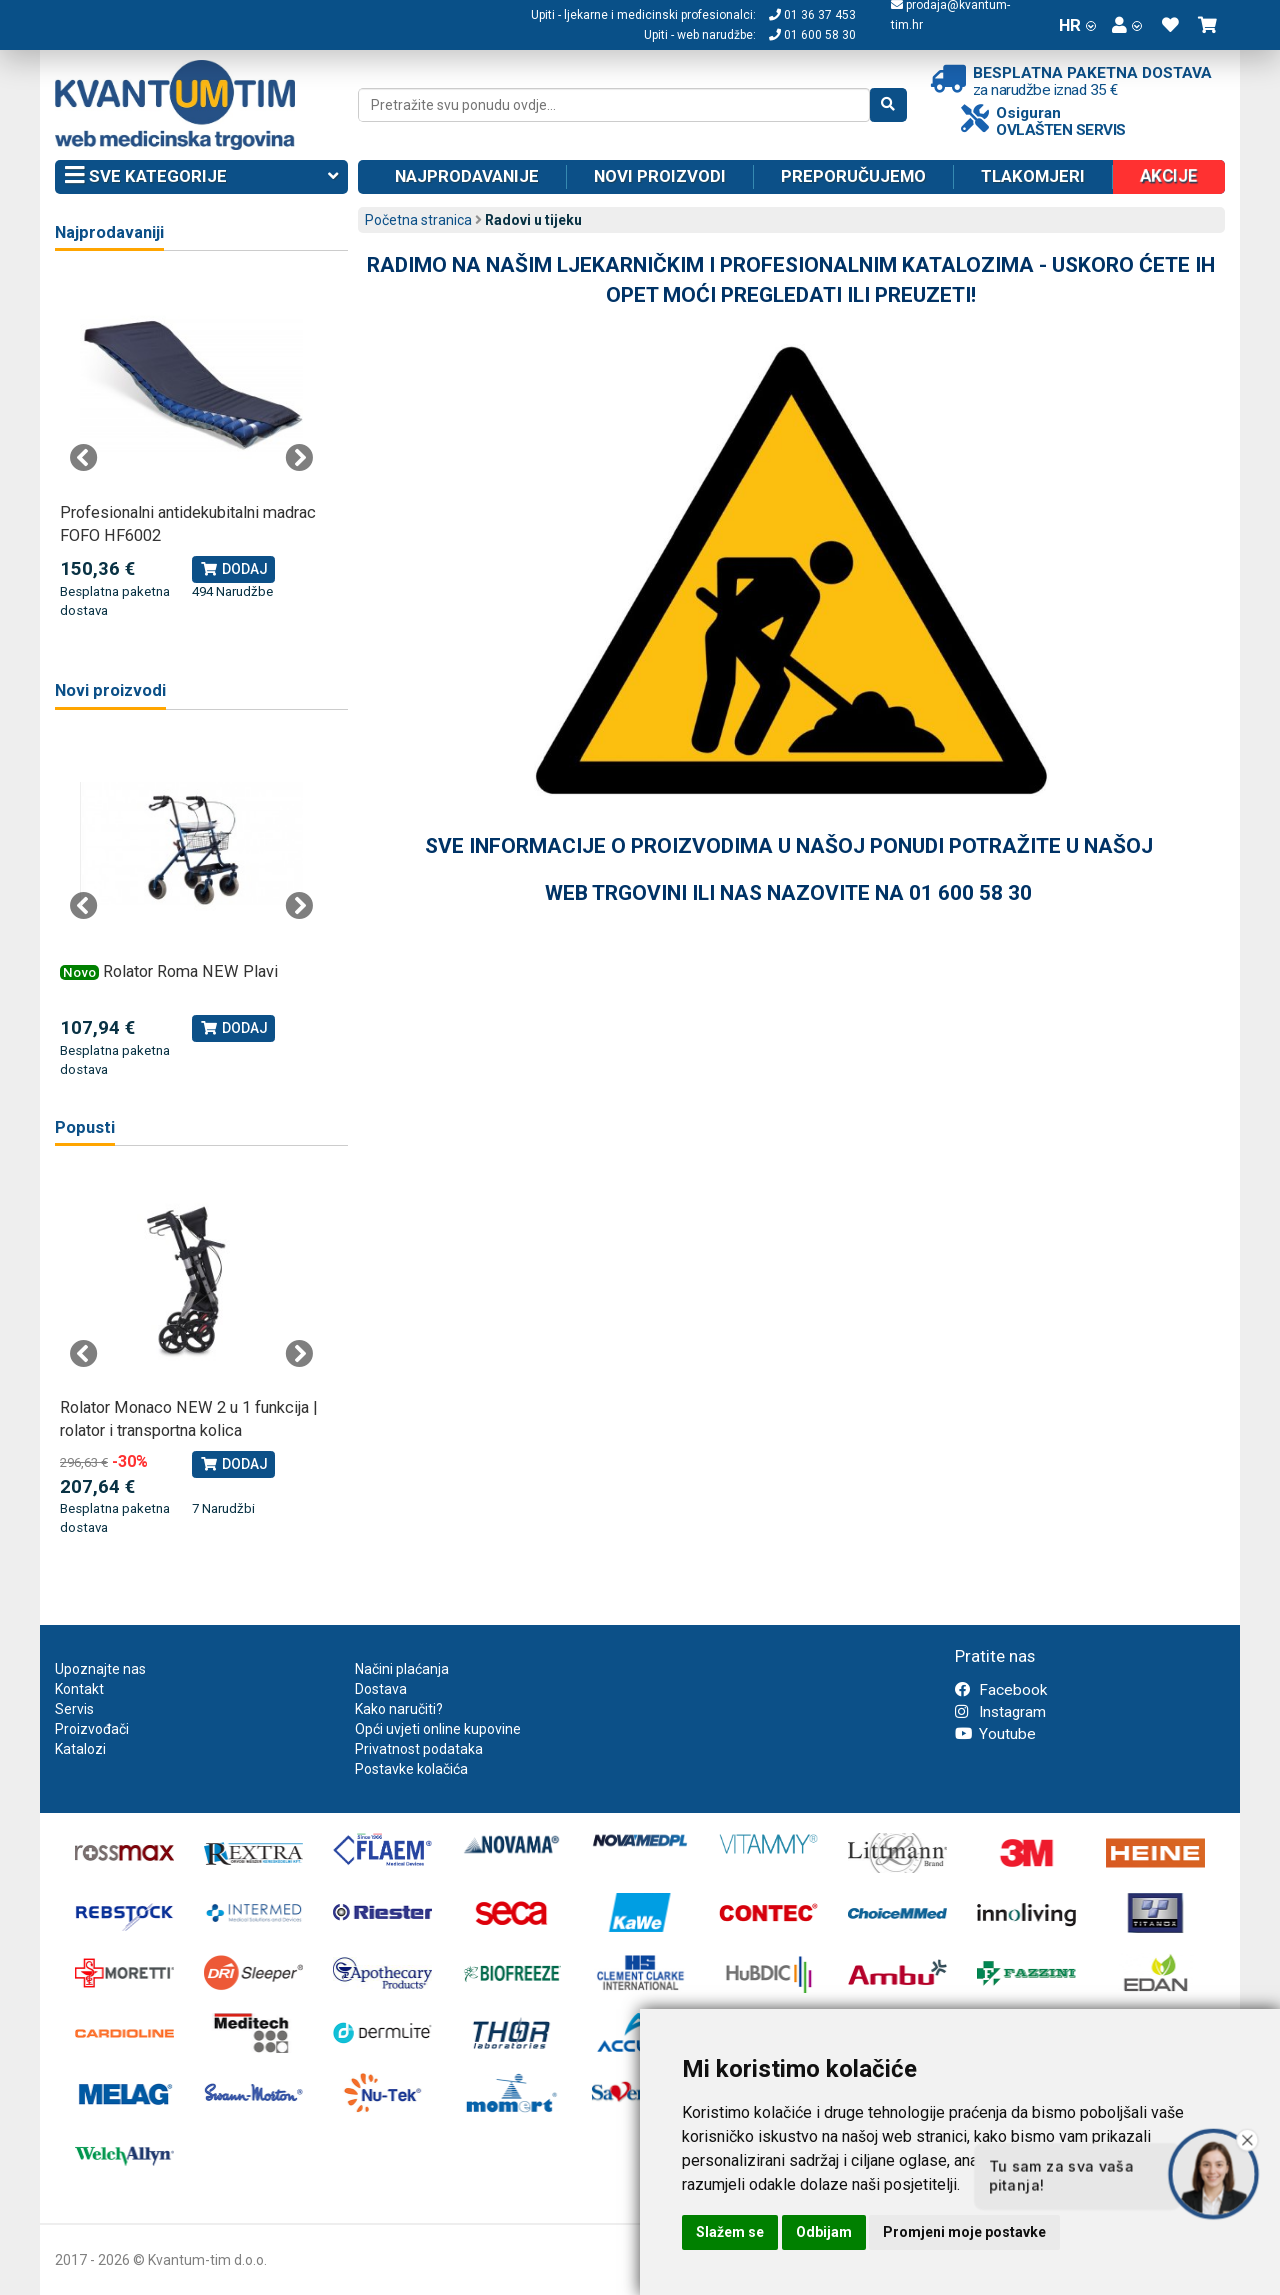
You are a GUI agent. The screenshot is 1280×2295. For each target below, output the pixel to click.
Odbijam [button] (824, 2232)
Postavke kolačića (411, 1769)
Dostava (381, 1689)
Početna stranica (418, 220)
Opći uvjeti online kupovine (438, 1729)
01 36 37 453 (812, 15)
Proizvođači (92, 1729)
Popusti (85, 1127)
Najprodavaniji (109, 232)
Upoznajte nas (100, 1669)
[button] (1127, 25)
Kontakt (79, 1689)
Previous (84, 458)
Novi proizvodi (660, 176)
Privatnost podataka (419, 1749)
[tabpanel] (191, 447)
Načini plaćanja (402, 1669)
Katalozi (80, 1749)
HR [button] (1077, 25)
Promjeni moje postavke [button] (964, 2232)
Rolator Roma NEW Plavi (190, 971)
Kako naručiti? (399, 1709)
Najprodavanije (467, 176)
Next (299, 458)
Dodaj (233, 569)
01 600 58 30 (812, 35)
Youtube (995, 1734)
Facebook (1001, 1690)
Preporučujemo (853, 176)
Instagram (1000, 1712)
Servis (74, 1709)
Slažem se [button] (730, 2232)
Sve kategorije (201, 177)
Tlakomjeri (1033, 176)
